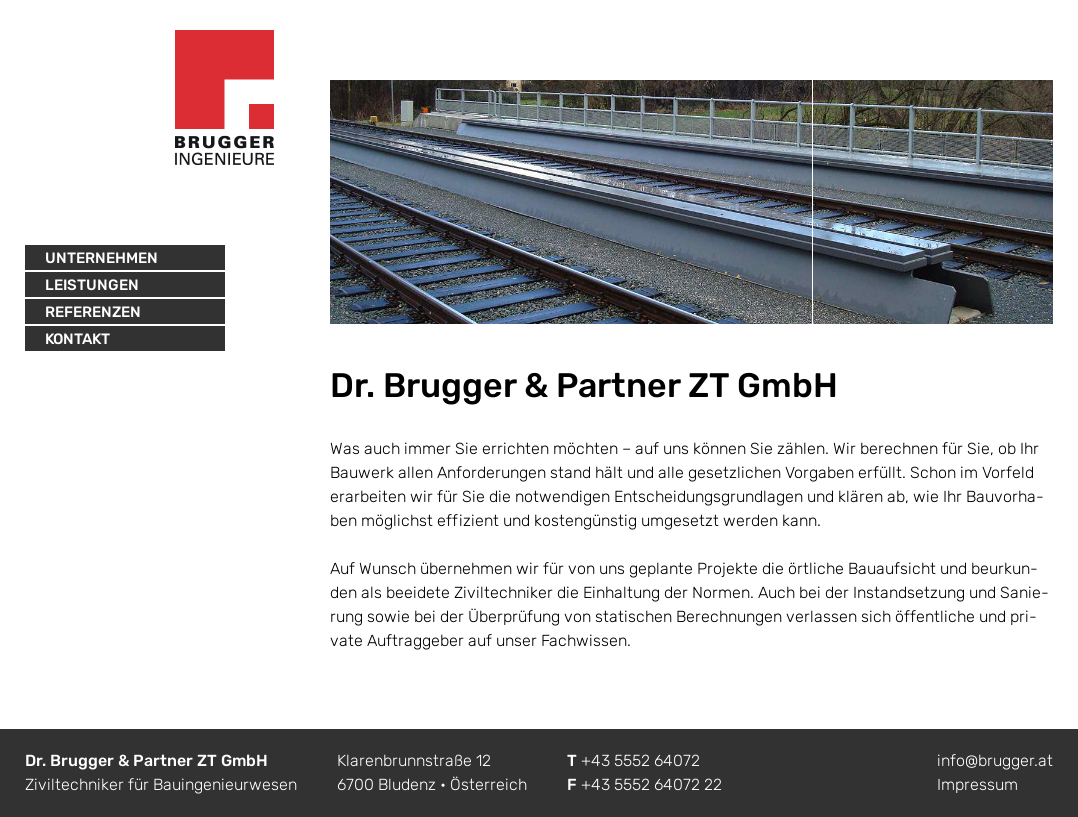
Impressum (977, 784)
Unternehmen (101, 258)
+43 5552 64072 (640, 760)
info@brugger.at (995, 760)
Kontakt (77, 339)
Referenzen (93, 312)
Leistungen (92, 285)
